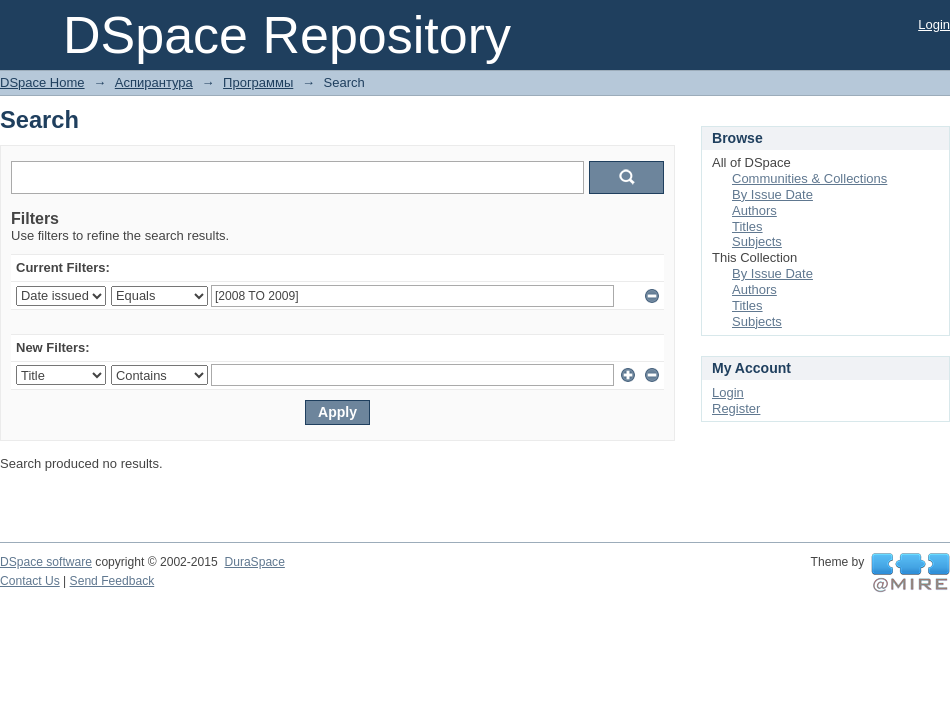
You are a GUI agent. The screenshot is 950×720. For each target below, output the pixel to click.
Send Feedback (112, 581)
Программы (258, 82)
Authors (754, 210)
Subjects (757, 241)
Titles (747, 226)
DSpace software (46, 562)
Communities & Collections (809, 178)
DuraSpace (254, 562)
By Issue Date (772, 194)
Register (736, 408)
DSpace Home (42, 82)
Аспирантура (154, 82)
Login (934, 24)
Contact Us (30, 581)
